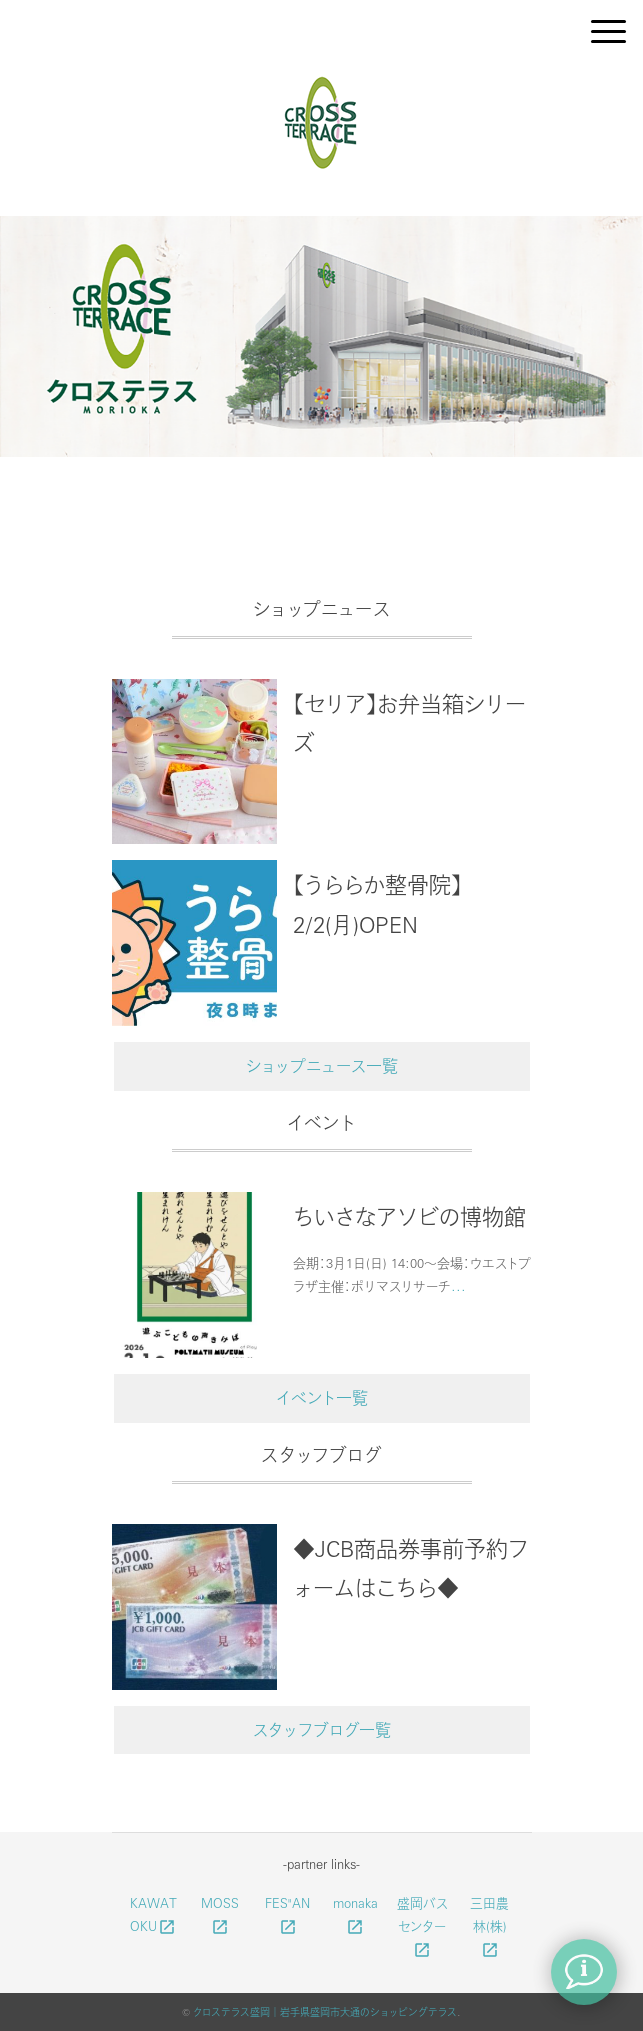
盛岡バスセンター (422, 1926)
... (458, 1285)
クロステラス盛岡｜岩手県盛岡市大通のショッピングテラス (325, 2012)
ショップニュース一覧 (322, 1065)
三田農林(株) (489, 1926)
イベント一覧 (322, 1397)
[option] (321, 340)
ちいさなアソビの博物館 (409, 1216)
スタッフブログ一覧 (322, 1729)
